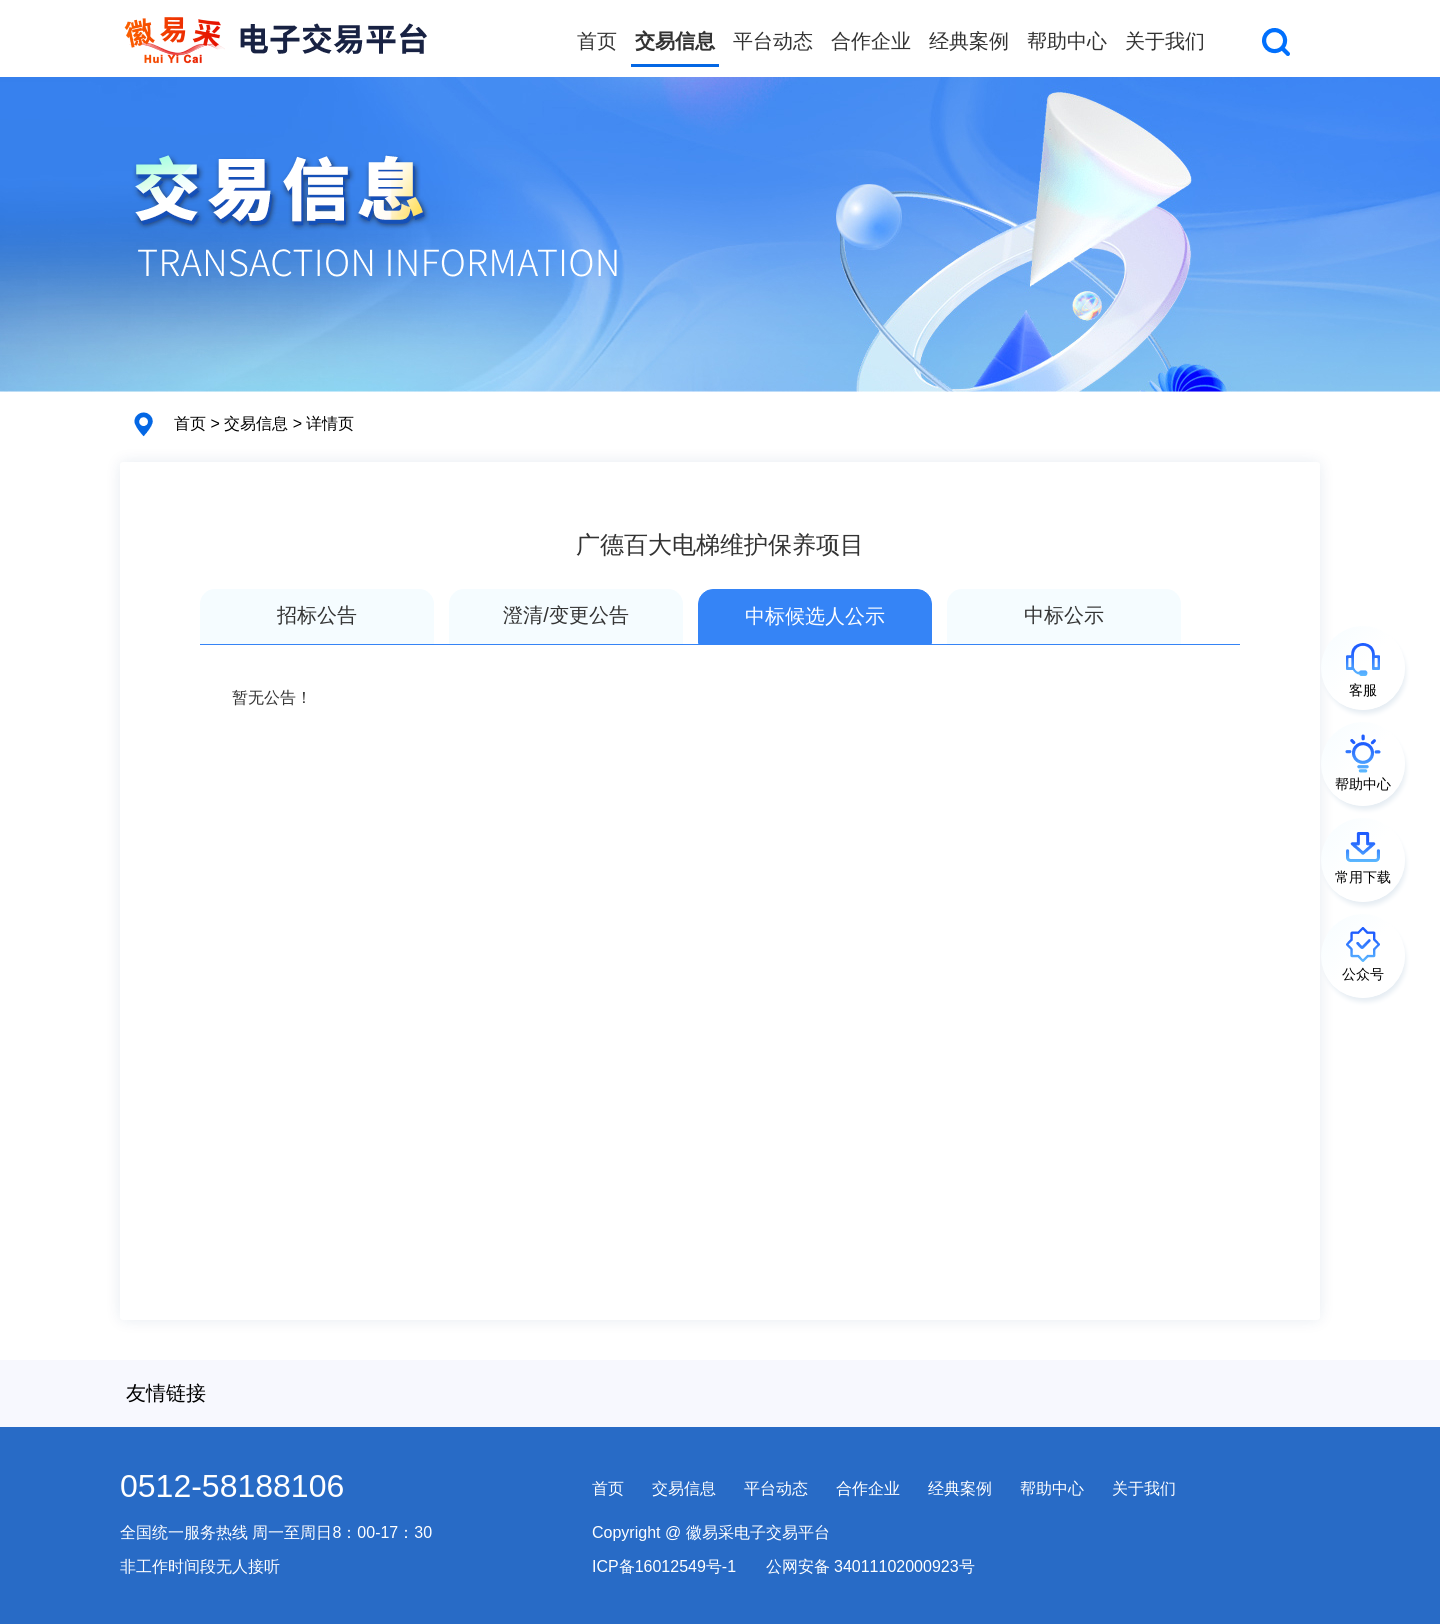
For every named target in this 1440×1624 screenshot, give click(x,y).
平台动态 (773, 41)
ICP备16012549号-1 (664, 1566)
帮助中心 (1067, 41)
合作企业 (871, 41)
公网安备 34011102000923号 (870, 1566)
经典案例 (969, 41)
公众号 (1363, 974)
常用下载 (1363, 877)
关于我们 (1165, 41)
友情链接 (166, 1393)
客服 (1363, 690)
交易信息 (675, 41)
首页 (597, 41)
